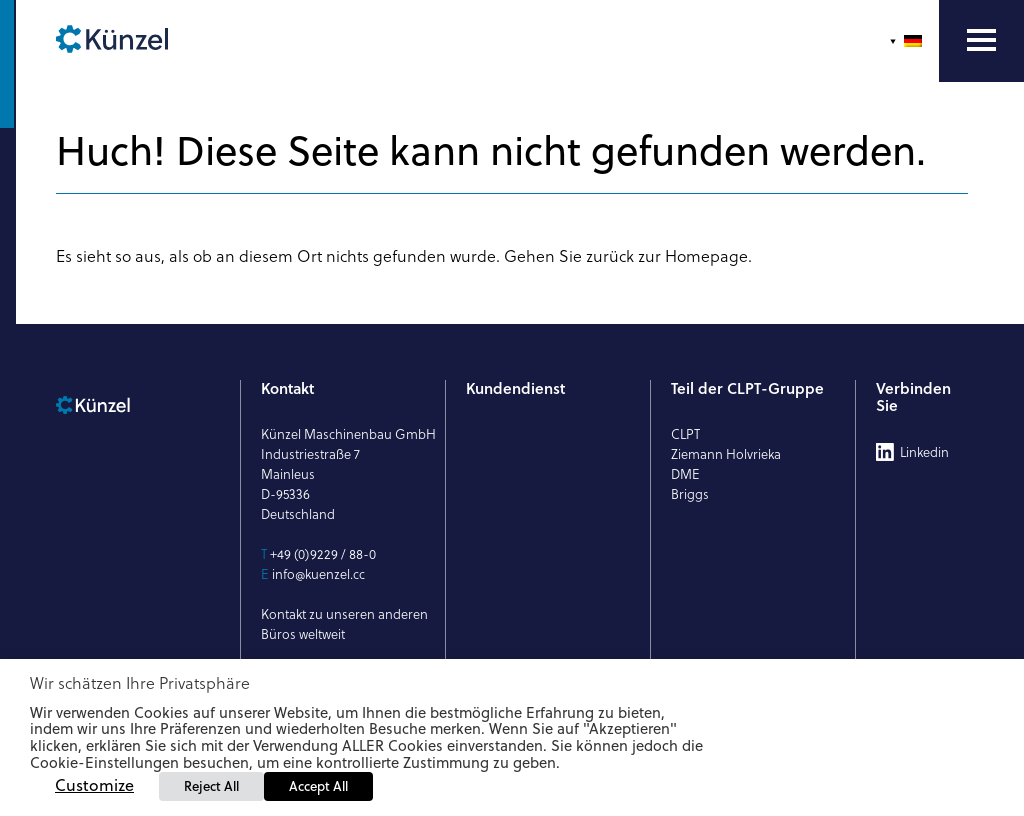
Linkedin (924, 452)
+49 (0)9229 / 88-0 (323, 554)
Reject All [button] (211, 786)
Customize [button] (94, 785)
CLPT (685, 434)
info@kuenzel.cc (318, 574)
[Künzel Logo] (150, 40)
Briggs (690, 494)
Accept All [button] (318, 786)
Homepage (706, 256)
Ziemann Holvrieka (726, 454)
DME (685, 474)
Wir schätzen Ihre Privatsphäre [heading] (140, 683)
